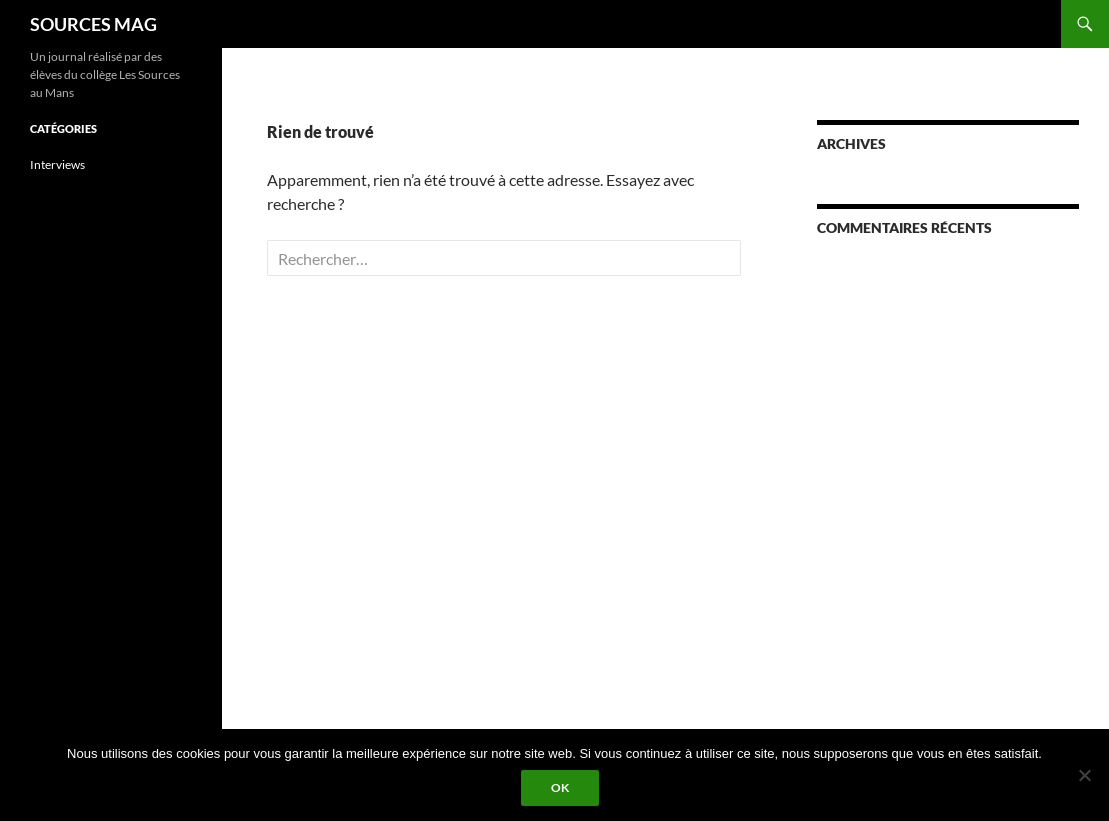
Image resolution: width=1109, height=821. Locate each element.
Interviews (57, 164)
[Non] (1084, 775)
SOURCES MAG (93, 24)
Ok (560, 787)
